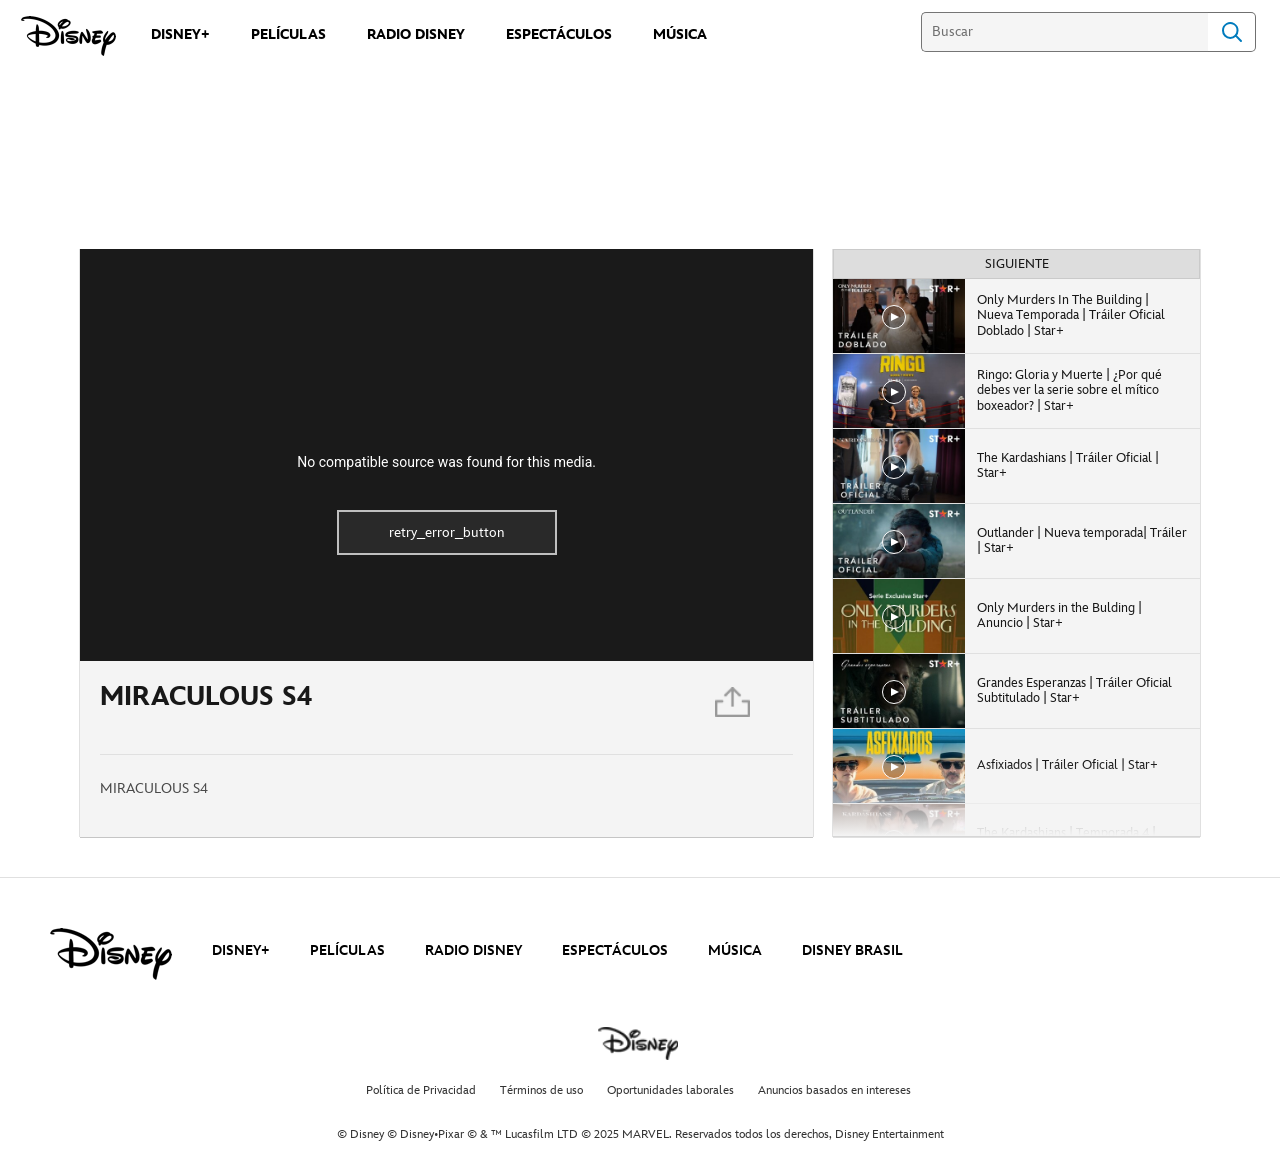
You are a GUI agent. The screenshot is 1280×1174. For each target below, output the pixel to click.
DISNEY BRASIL (852, 950)
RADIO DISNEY (473, 950)
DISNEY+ (241, 950)
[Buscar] (1064, 32)
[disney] (111, 954)
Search (1232, 32)
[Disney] (68, 36)
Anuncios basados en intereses (834, 1090)
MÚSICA (735, 950)
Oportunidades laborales (670, 1090)
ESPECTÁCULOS (615, 950)
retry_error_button (447, 532)
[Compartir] (734, 707)
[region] (446, 455)
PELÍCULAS (347, 950)
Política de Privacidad (421, 1090)
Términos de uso (541, 1090)
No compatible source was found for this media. (446, 462)
